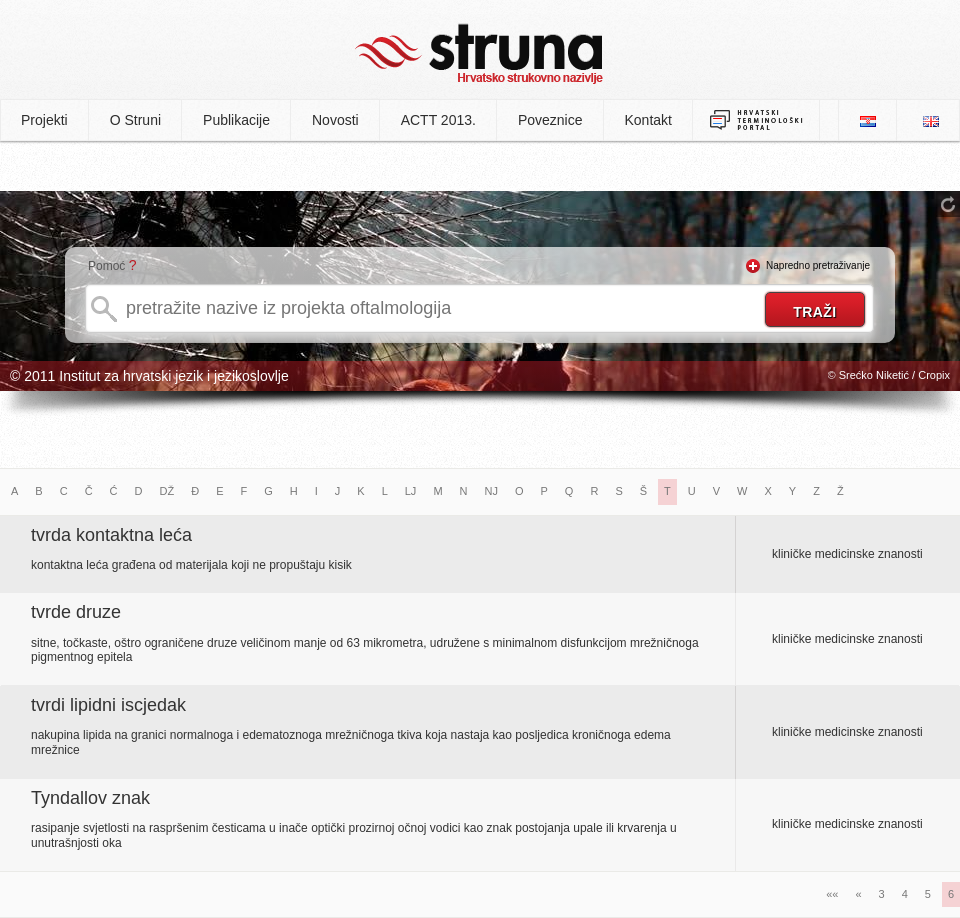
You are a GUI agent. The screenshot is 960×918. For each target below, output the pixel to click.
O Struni (135, 120)
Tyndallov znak (90, 798)
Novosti (335, 120)
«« (832, 894)
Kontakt (648, 120)
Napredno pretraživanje (818, 265)
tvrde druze (76, 612)
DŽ (167, 491)
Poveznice (550, 120)
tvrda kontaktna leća (111, 535)
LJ (411, 491)
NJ (491, 491)
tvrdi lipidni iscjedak (108, 705)
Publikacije (236, 120)
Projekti (44, 120)
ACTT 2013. (438, 120)
